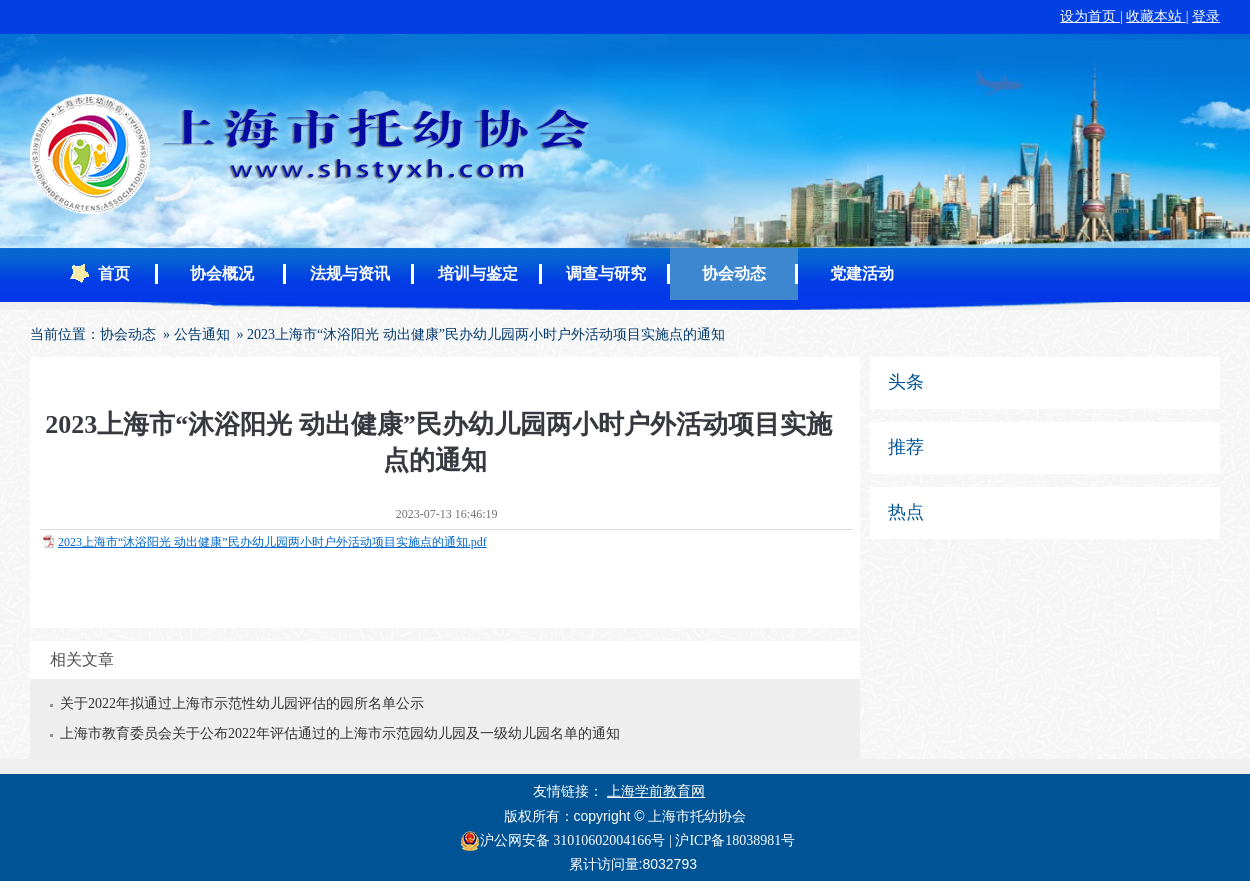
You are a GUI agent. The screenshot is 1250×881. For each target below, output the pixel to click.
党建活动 (862, 273)
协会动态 (734, 273)
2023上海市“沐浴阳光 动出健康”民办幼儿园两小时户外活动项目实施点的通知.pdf (272, 542)
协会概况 (222, 273)
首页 (114, 273)
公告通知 (202, 334)
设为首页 (1090, 16)
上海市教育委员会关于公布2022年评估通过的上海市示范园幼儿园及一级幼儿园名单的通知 (340, 733)
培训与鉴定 (478, 273)
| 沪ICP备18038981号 (732, 840)
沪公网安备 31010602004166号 (563, 841)
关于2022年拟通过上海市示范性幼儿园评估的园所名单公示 (242, 703)
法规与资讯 (350, 273)
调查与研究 (606, 273)
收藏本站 (1156, 16)
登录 (1206, 16)
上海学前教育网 (656, 791)
